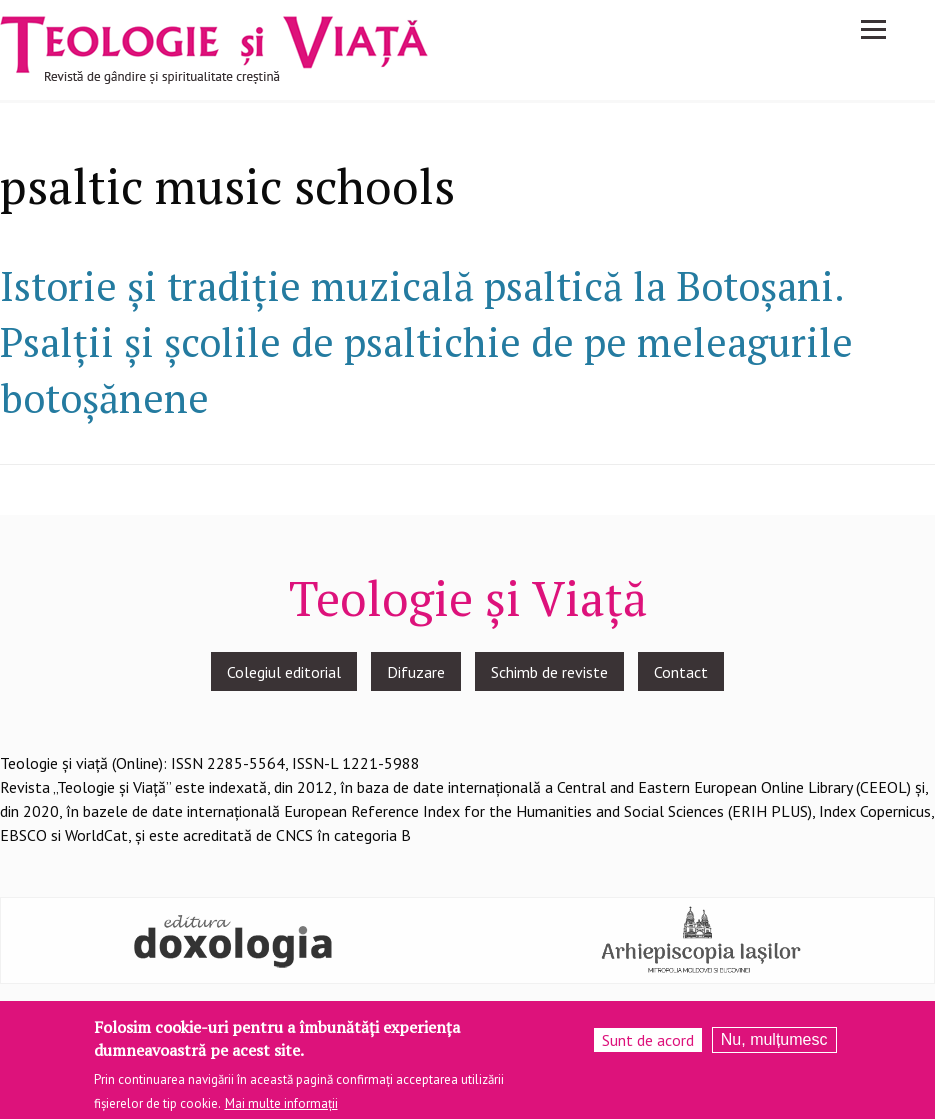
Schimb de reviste (549, 672)
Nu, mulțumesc (774, 1044)
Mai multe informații (281, 1107)
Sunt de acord (648, 1045)
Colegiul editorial (284, 672)
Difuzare (416, 672)
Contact (681, 672)
